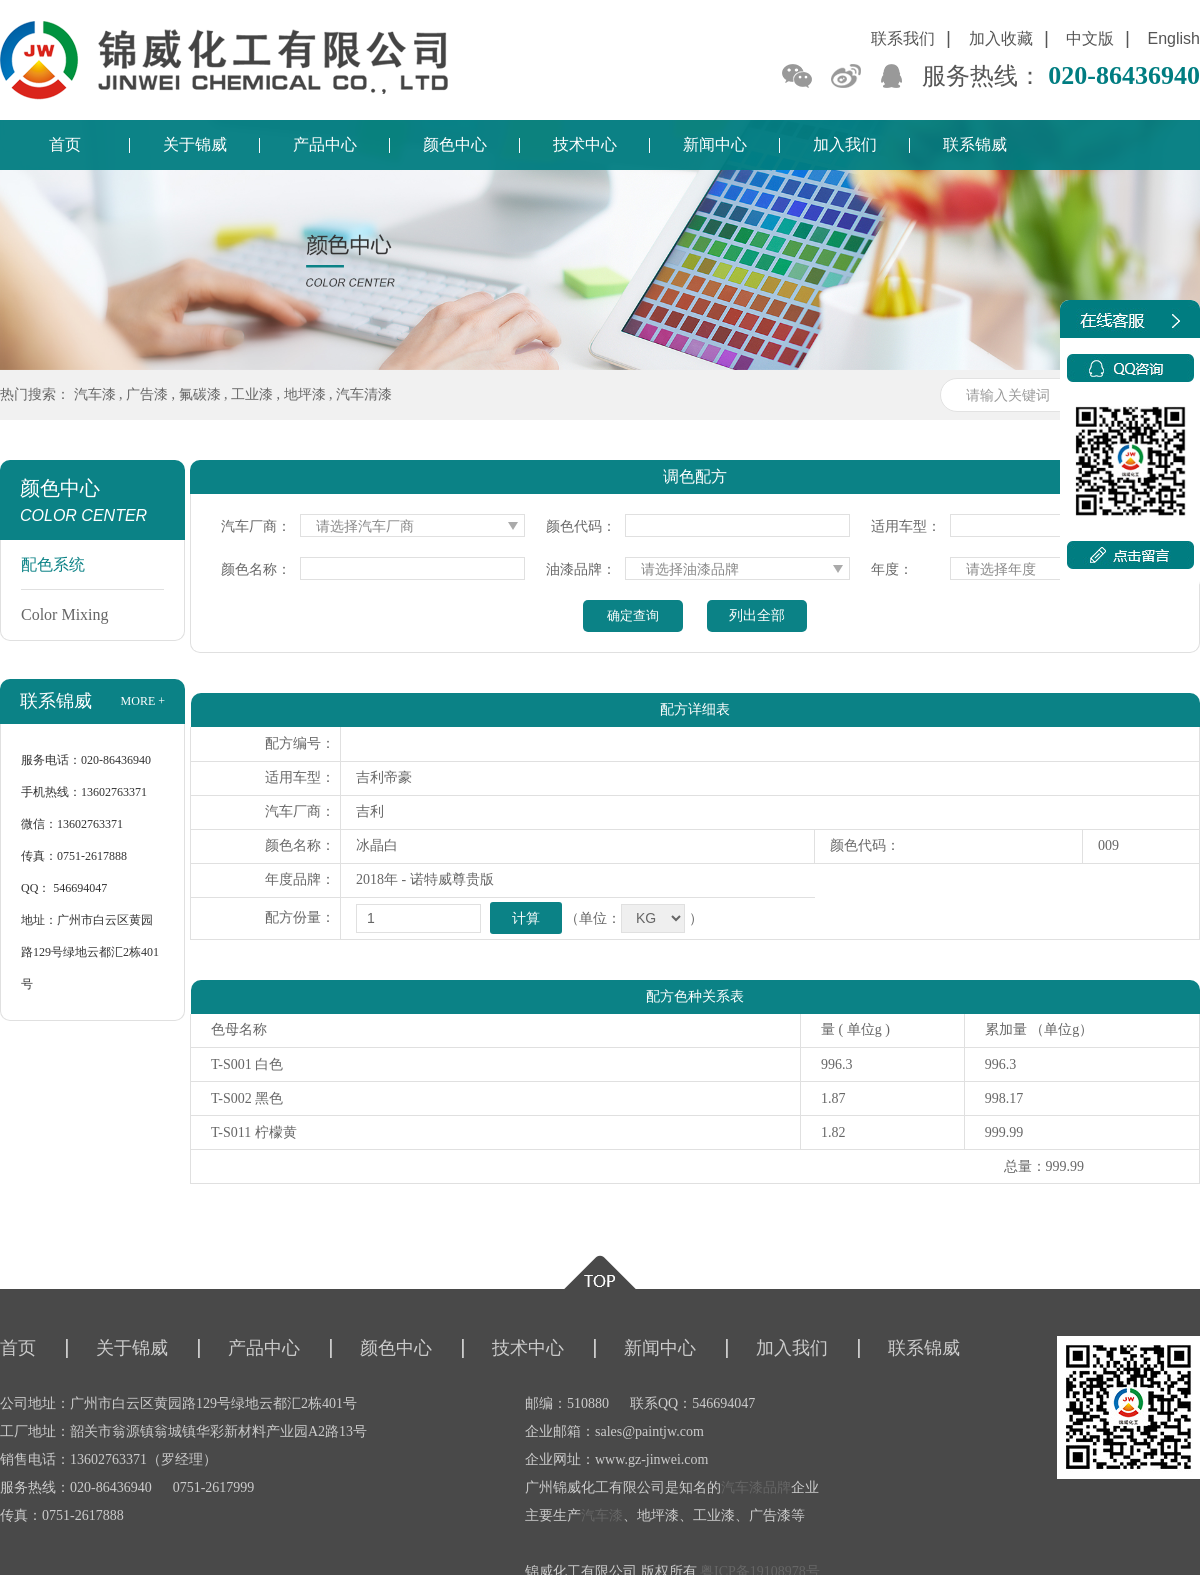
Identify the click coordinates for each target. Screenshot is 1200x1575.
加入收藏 (1001, 38)
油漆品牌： (581, 569)
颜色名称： (256, 569)
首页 (65, 144)
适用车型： (906, 526)
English (1174, 38)
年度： (892, 569)
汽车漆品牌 (756, 1487)
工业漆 (252, 394)
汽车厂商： (256, 526)
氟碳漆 (200, 394)
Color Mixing (65, 614)
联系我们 (903, 38)
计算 (526, 918)
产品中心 (325, 144)
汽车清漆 (364, 394)
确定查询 (633, 615)
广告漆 (147, 394)
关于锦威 (195, 144)
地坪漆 (305, 394)
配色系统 (53, 564)
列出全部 (757, 615)
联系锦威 (975, 144)
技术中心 (585, 144)
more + (143, 701)
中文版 (1090, 38)
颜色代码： (581, 526)
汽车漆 (95, 394)
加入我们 (845, 144)
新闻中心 (715, 144)
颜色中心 (455, 144)
